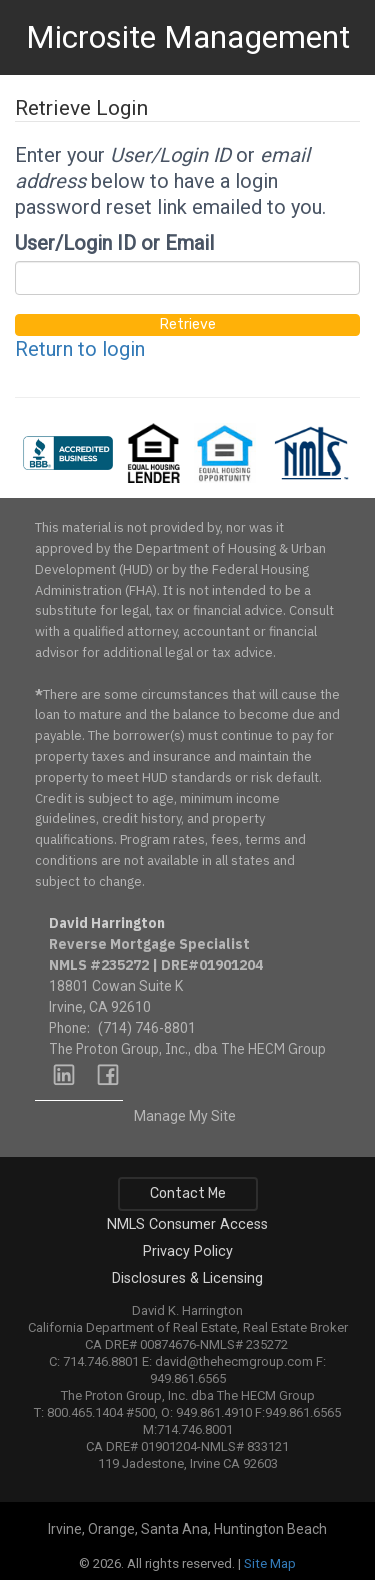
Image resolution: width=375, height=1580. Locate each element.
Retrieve (188, 324)
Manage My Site (185, 1116)
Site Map (270, 1563)
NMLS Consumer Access (187, 1224)
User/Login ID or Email (114, 243)
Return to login (80, 349)
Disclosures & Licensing (187, 1278)
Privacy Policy (188, 1251)
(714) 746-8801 (147, 1028)
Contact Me (188, 1193)
